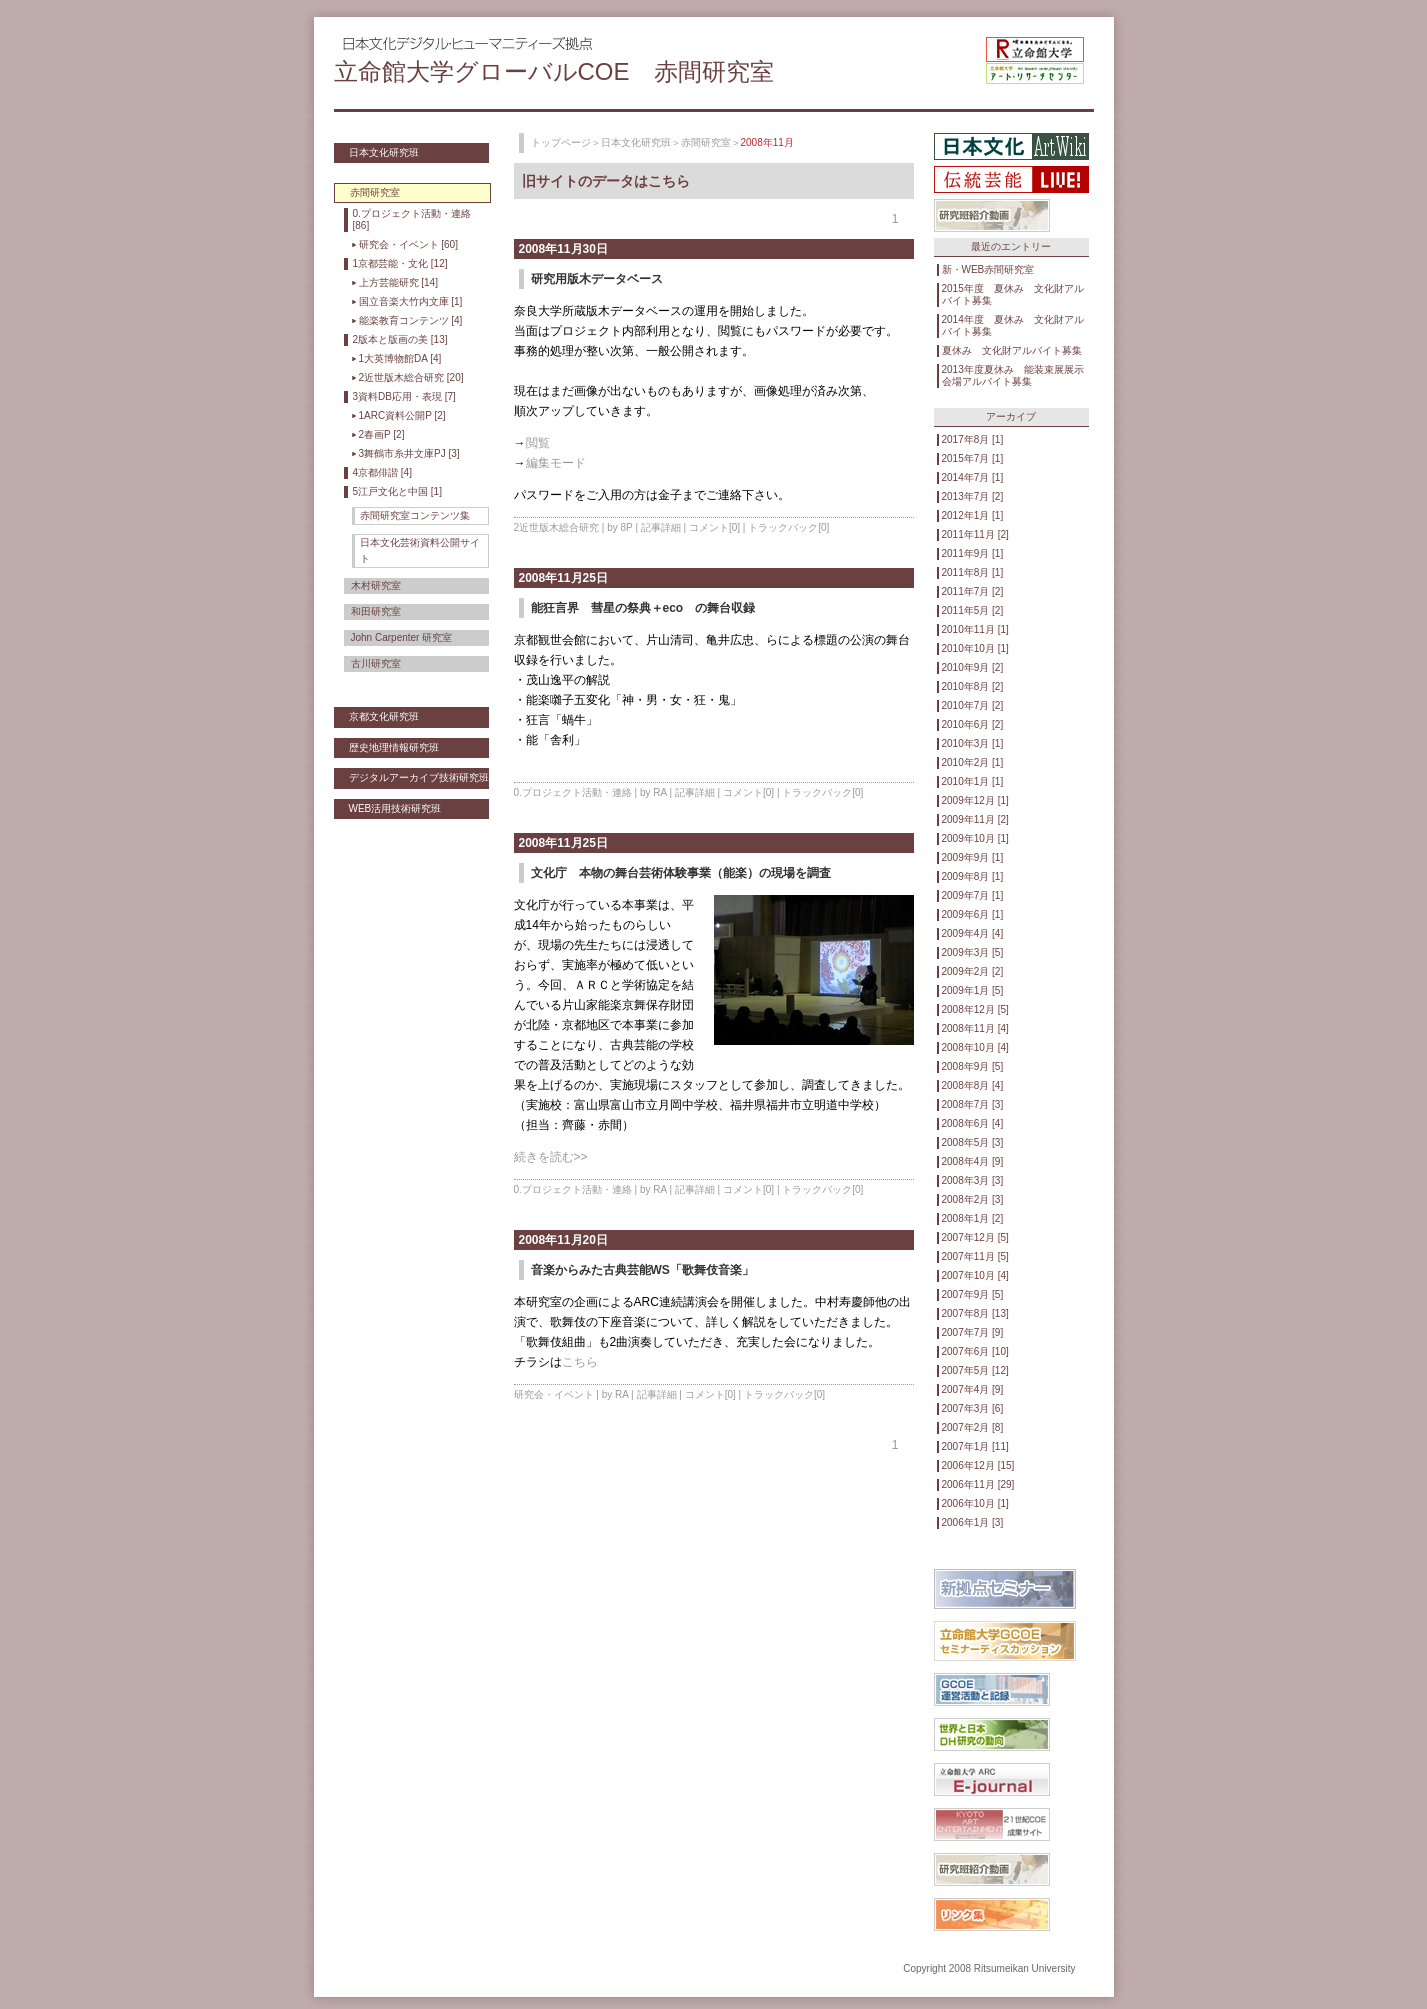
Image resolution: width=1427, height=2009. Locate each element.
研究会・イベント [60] (408, 244)
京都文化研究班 (384, 716)
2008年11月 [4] (975, 1028)
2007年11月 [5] (975, 1256)
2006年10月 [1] (975, 1503)
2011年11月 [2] (975, 534)
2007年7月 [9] (973, 1332)
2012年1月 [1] (973, 515)
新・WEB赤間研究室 (988, 269)
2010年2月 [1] (973, 762)
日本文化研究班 (384, 152)
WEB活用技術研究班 (395, 808)
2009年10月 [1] (975, 838)
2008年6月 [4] (973, 1123)
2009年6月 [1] (973, 914)
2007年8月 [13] (975, 1313)
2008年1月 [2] (973, 1218)
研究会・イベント (554, 1394)
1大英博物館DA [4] (400, 358)
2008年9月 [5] (973, 1066)
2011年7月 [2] (973, 591)
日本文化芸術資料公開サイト (420, 550)
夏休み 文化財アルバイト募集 (1012, 350)
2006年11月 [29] (978, 1484)
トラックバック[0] (788, 527)
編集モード (556, 463)
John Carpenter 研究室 (402, 637)
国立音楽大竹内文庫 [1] (411, 301)
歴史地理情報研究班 (394, 747)
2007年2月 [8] (973, 1427)
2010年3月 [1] (973, 743)
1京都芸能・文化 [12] (400, 263)
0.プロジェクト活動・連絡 (573, 792)
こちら (580, 1362)
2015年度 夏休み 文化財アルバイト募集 (1013, 294)
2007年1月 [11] (975, 1446)
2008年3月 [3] (973, 1180)
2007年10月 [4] (975, 1275)
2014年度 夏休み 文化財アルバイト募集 (1013, 325)
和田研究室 (376, 611)
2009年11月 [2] (975, 819)
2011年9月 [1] (973, 553)
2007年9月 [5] (973, 1294)
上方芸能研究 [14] (398, 282)
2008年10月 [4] (975, 1047)
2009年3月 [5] (973, 952)
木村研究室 (376, 585)
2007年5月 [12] (975, 1370)
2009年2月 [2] (973, 971)
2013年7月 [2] (973, 496)
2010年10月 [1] (975, 648)
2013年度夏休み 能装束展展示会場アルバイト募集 (1013, 375)
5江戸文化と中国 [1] (397, 491)
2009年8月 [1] (973, 876)
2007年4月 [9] (973, 1389)
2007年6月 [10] (975, 1351)
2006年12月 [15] (978, 1465)
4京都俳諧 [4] (382, 472)
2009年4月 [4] (973, 933)
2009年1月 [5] (973, 990)
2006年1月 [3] (973, 1522)
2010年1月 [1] (973, 781)
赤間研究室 (706, 142)
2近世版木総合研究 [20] (411, 377)
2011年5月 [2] (973, 610)
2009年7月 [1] (973, 895)
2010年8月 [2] (973, 686)
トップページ (561, 142)
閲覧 (538, 443)
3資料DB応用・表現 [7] (404, 396)
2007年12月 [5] (975, 1237)
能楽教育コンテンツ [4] (411, 320)
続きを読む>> (551, 1157)
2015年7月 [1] (973, 458)
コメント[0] (714, 527)
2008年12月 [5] (975, 1009)
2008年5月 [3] (973, 1142)
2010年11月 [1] (975, 629)
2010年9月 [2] (973, 667)
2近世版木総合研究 (557, 527)
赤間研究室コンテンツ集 (415, 515)
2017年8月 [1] (973, 439)
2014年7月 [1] (973, 477)
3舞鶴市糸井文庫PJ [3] (409, 453)
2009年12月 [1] (975, 800)
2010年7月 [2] (973, 705)
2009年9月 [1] (973, 857)
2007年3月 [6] (973, 1408)
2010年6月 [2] (973, 724)
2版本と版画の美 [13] (400, 339)
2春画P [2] (382, 434)
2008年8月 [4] (973, 1085)
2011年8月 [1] (973, 572)
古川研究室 (376, 663)
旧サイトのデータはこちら (606, 181)
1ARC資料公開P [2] (402, 415)
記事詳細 (661, 527)
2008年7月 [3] (973, 1104)
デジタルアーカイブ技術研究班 (419, 777)
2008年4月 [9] (973, 1161)
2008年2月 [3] (973, 1199)
